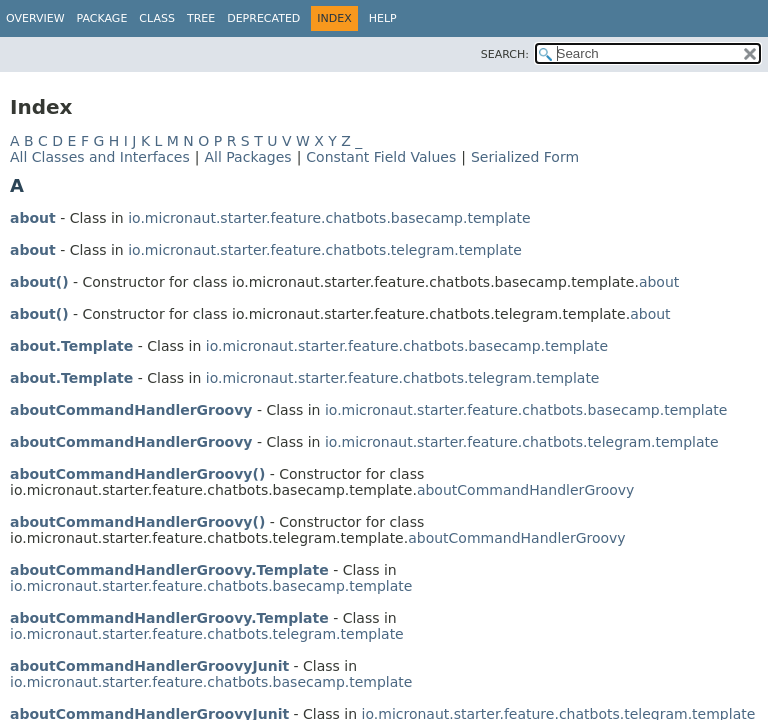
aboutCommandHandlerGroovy (131, 410)
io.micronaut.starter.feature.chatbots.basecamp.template (329, 218)
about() (39, 282)
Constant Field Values (381, 157)
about (33, 218)
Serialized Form (525, 157)
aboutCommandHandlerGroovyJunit (149, 666)
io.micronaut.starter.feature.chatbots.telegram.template (325, 250)
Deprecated (263, 18)
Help (383, 18)
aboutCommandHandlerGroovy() (137, 474)
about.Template (71, 346)
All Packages (247, 157)
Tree (201, 18)
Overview (35, 18)
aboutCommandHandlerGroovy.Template (169, 570)
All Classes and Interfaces (100, 157)
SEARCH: (505, 54)
